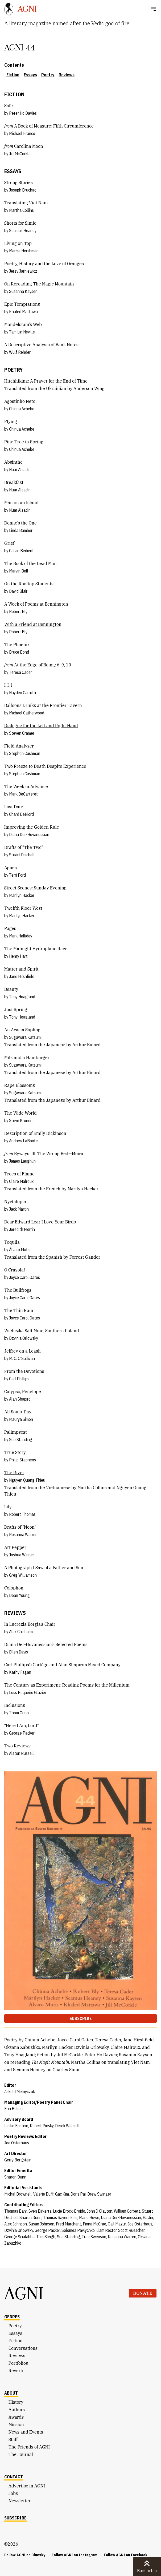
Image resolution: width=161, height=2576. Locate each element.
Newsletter (20, 2500)
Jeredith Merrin (22, 1229)
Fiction (12, 74)
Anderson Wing (89, 388)
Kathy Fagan (20, 1672)
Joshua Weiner (21, 1554)
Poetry (47, 74)
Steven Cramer (21, 733)
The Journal (21, 2454)
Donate (142, 2293)
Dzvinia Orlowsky (23, 1338)
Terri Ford (17, 875)
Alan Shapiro (20, 1399)
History (16, 2402)
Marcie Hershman (24, 250)
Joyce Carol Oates (24, 1277)
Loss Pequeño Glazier (27, 1692)
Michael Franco (22, 133)
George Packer (22, 1733)
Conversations (23, 2348)
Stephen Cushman (24, 753)
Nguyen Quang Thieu (27, 1480)
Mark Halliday (20, 936)
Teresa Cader (20, 672)
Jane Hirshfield (21, 976)
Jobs (13, 2493)
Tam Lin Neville (22, 332)
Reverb (16, 2370)
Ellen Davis (18, 1652)
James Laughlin (22, 1161)
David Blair (18, 591)
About (11, 2393)
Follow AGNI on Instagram (74, 2555)
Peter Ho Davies (23, 113)
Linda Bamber (20, 530)
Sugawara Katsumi (25, 1037)
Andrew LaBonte (23, 1140)
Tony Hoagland (22, 996)
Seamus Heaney (22, 230)
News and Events (26, 2432)
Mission (16, 2424)
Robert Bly (18, 611)
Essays (30, 74)
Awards (16, 2417)
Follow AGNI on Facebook (125, 2555)
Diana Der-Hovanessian (29, 834)
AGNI (24, 2293)
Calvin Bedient (21, 550)
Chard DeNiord (21, 814)
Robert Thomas (22, 1514)
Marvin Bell (18, 571)
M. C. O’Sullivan (22, 1358)
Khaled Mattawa (23, 311)
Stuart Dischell (22, 854)
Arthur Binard (86, 1044)
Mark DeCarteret (23, 794)
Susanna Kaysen (23, 291)
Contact (13, 2476)
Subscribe (80, 2018)
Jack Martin (19, 1209)
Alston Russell (21, 1753)
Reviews (67, 74)
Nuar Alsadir (19, 469)
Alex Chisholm (21, 1631)
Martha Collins (21, 210)
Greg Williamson (23, 1575)
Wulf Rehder (20, 352)
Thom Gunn (19, 1712)
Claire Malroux (21, 1181)
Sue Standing (20, 1439)
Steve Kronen (20, 1120)
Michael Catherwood (26, 712)
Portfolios (18, 2363)
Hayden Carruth (22, 692)
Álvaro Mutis (19, 1249)
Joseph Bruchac (22, 190)
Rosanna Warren (23, 1534)
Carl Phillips (19, 1378)
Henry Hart (18, 956)
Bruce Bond (19, 652)
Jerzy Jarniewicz (23, 271)
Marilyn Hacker (21, 895)
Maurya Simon (21, 1419)
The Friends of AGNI (29, 2447)
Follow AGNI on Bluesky (24, 2555)
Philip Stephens (22, 1459)
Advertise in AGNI (27, 2485)
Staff (13, 2439)
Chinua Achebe (21, 408)
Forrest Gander (84, 1257)
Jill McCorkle (20, 153)
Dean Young (19, 1595)
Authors (17, 2409)
